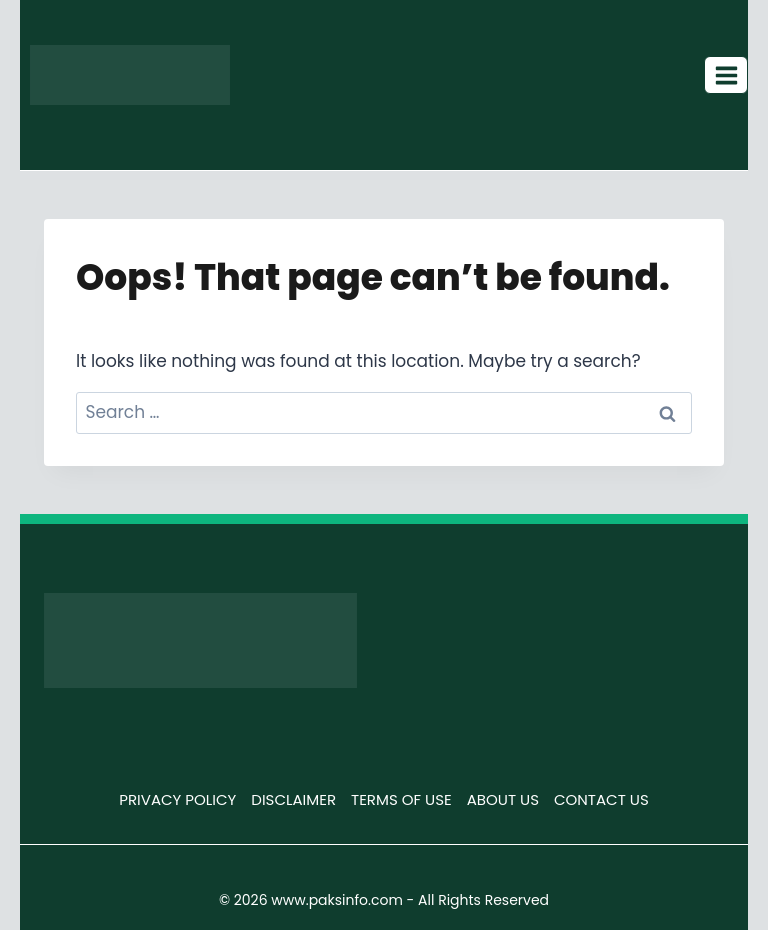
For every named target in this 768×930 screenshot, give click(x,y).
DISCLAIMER (293, 799)
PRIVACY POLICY (177, 799)
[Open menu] (726, 75)
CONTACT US (601, 799)
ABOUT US (503, 799)
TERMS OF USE (401, 799)
